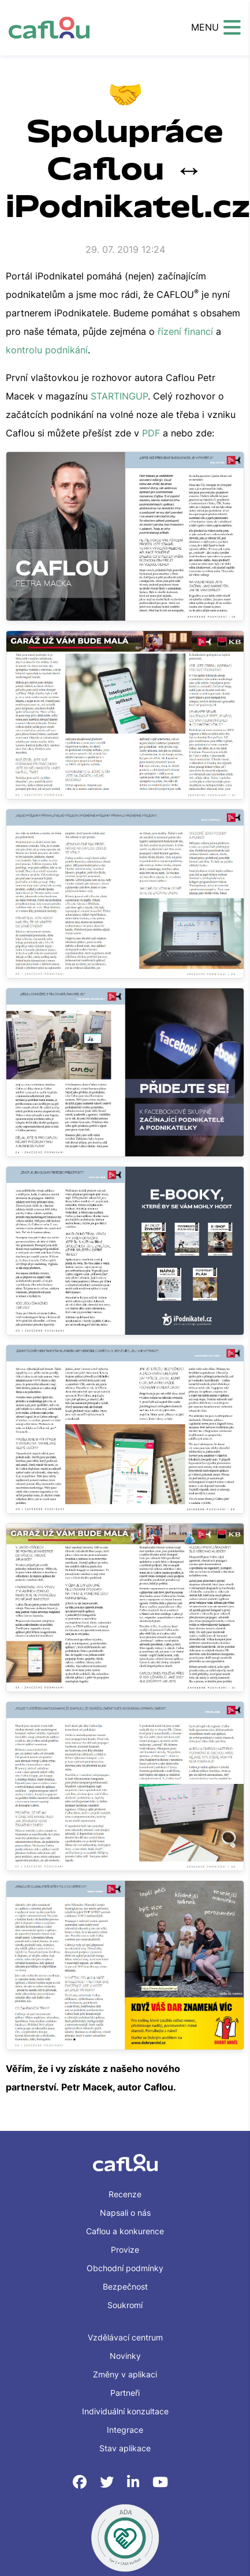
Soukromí (125, 2305)
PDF (151, 433)
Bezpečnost (125, 2286)
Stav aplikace (125, 2448)
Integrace (125, 2430)
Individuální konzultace (125, 2411)
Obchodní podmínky (125, 2268)
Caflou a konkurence (125, 2231)
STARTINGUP (119, 396)
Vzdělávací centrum (125, 2337)
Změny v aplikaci (125, 2374)
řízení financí (185, 331)
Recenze (125, 2194)
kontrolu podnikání (47, 350)
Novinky (125, 2356)
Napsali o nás (125, 2212)
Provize (125, 2249)
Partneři (125, 2393)
